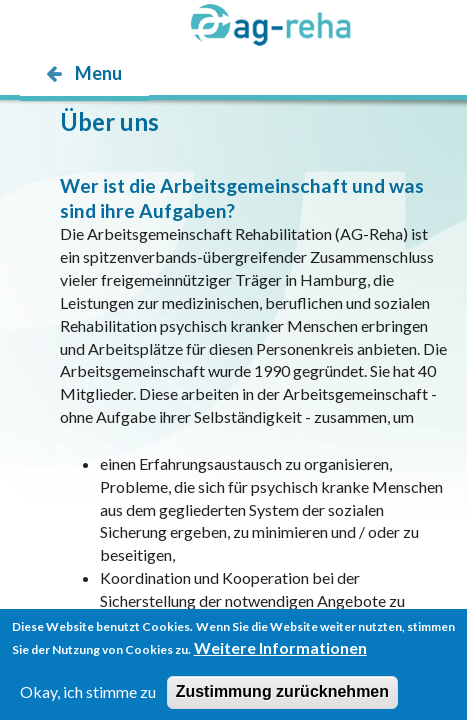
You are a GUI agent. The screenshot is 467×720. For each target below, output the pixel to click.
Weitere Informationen (280, 653)
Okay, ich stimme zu (88, 696)
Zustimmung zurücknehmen (282, 696)
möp (137, 112)
